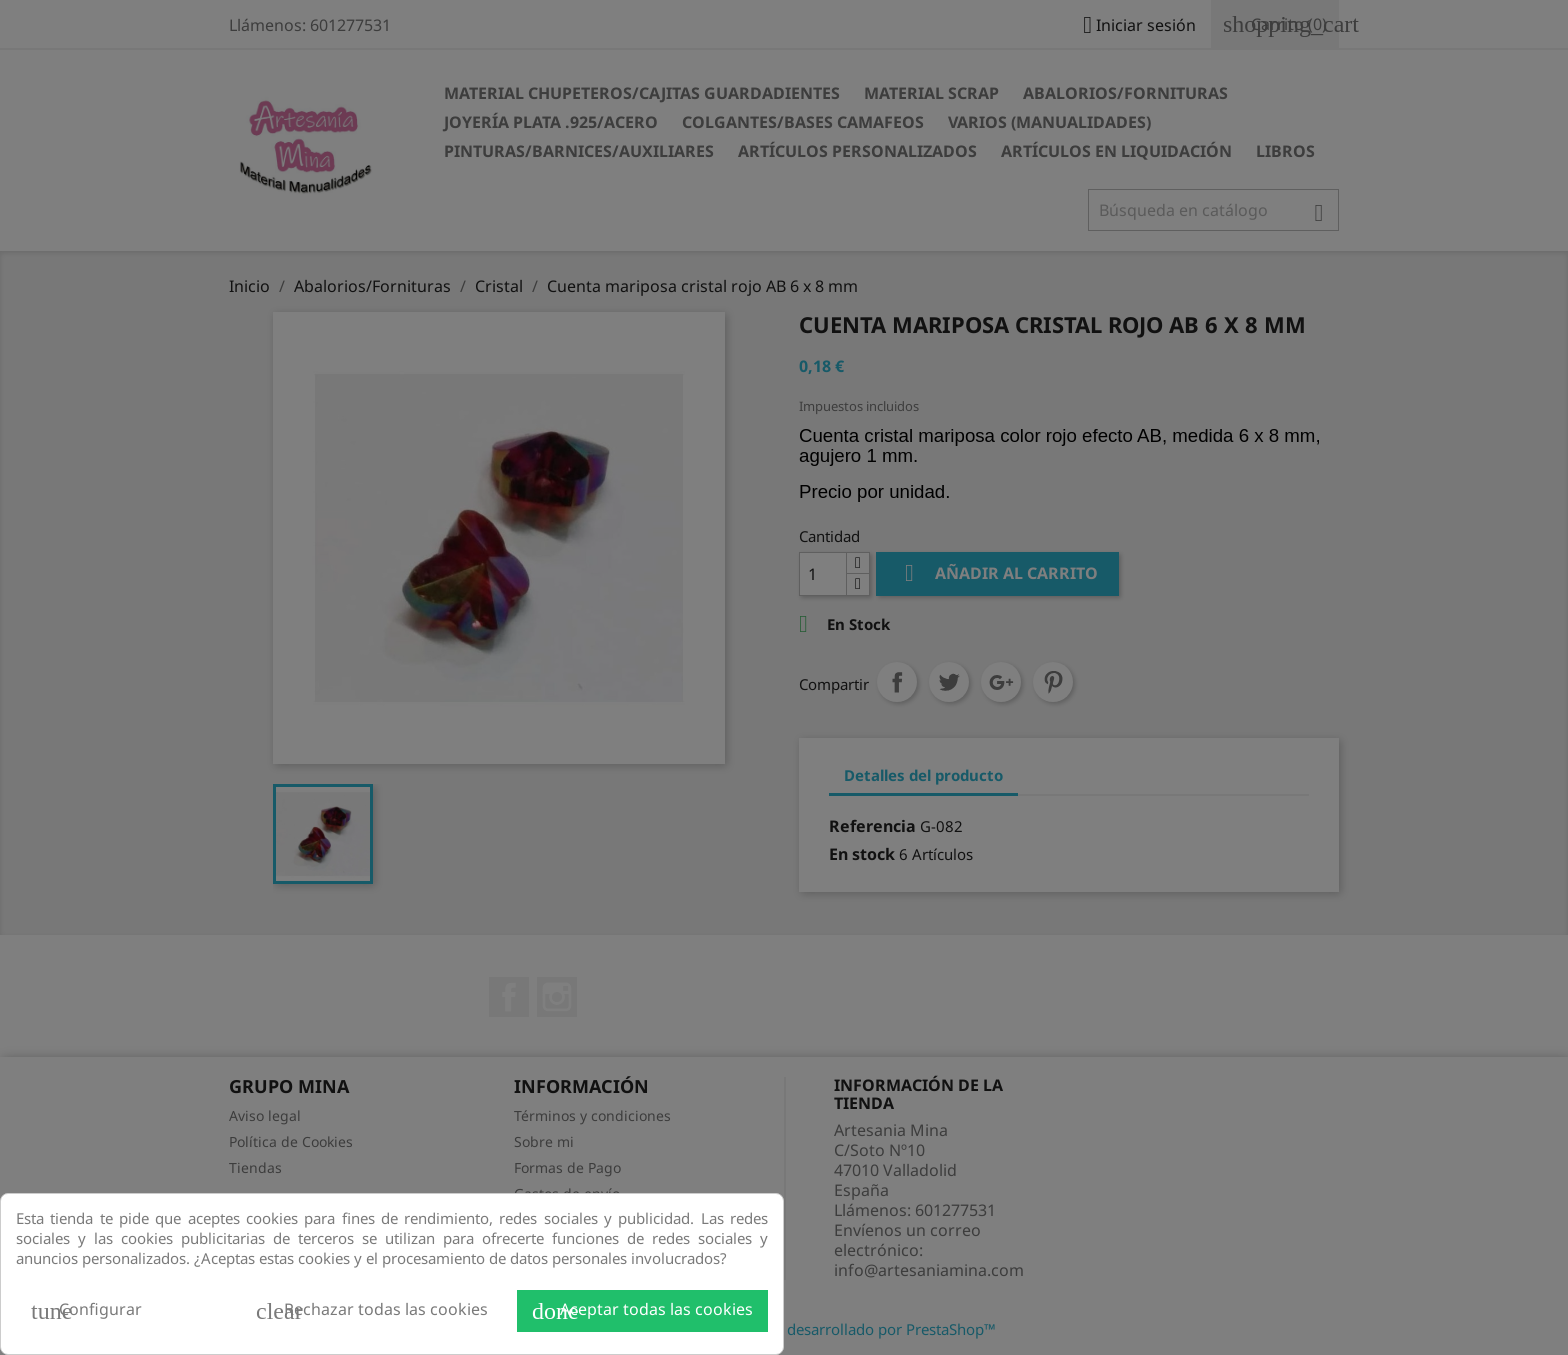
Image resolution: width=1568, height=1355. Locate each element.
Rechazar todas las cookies (372, 1311)
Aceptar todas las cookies (642, 1311)
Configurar (86, 1311)
